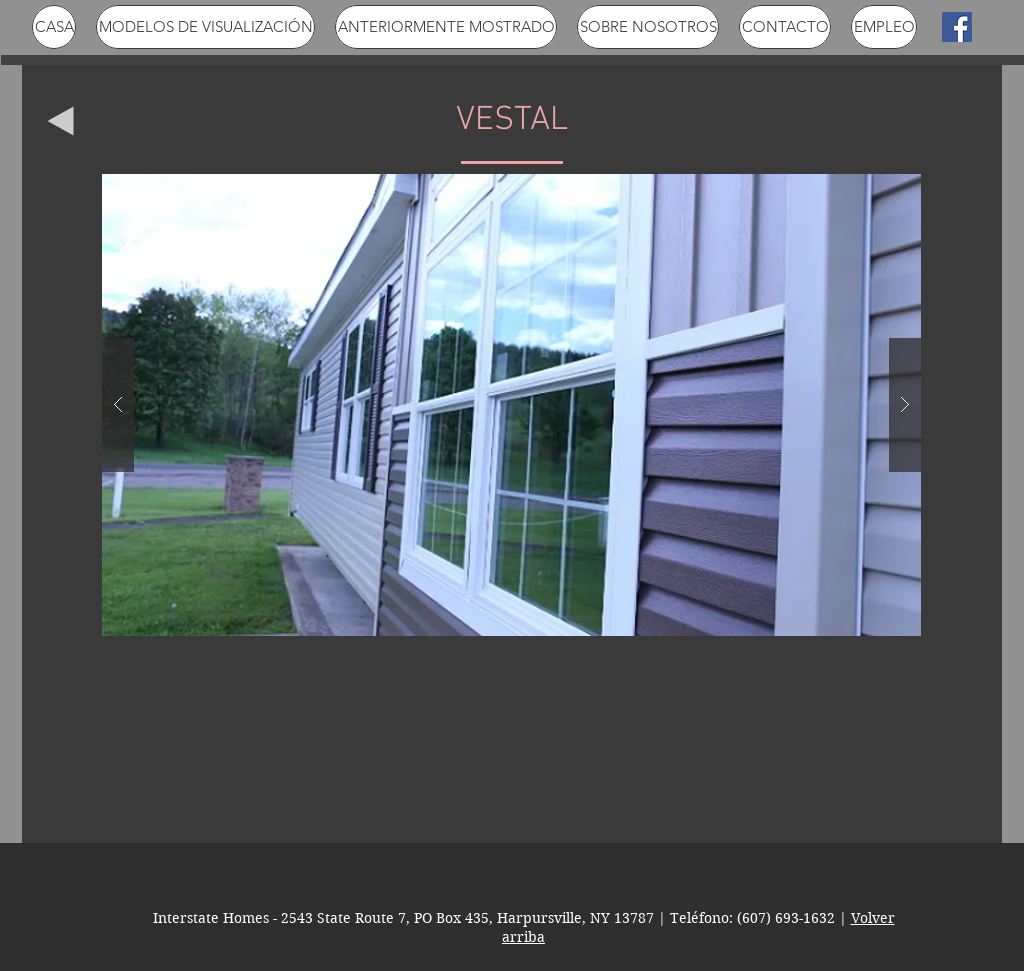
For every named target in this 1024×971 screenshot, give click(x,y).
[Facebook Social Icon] (957, 27)
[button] (511, 405)
